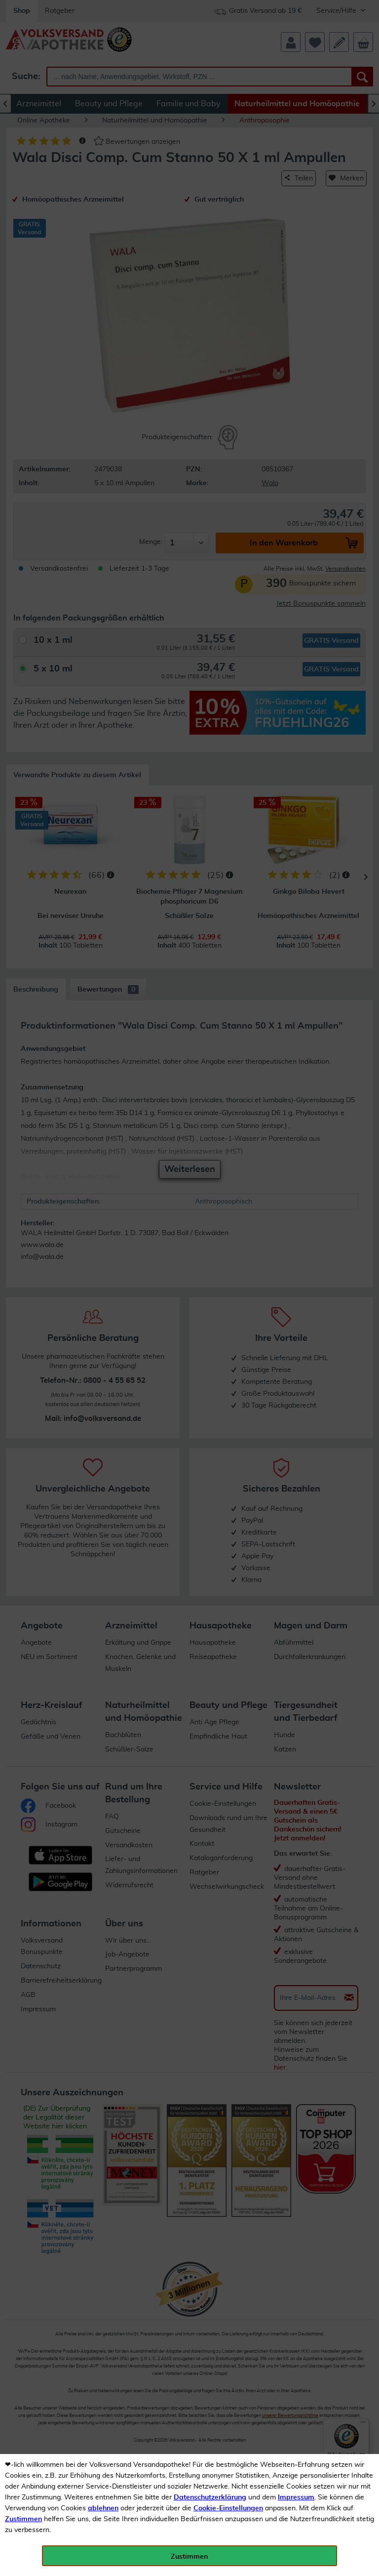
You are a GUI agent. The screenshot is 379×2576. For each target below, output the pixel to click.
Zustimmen (23, 2519)
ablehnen (103, 2508)
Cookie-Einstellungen (228, 2508)
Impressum (296, 2497)
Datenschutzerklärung (210, 2497)
